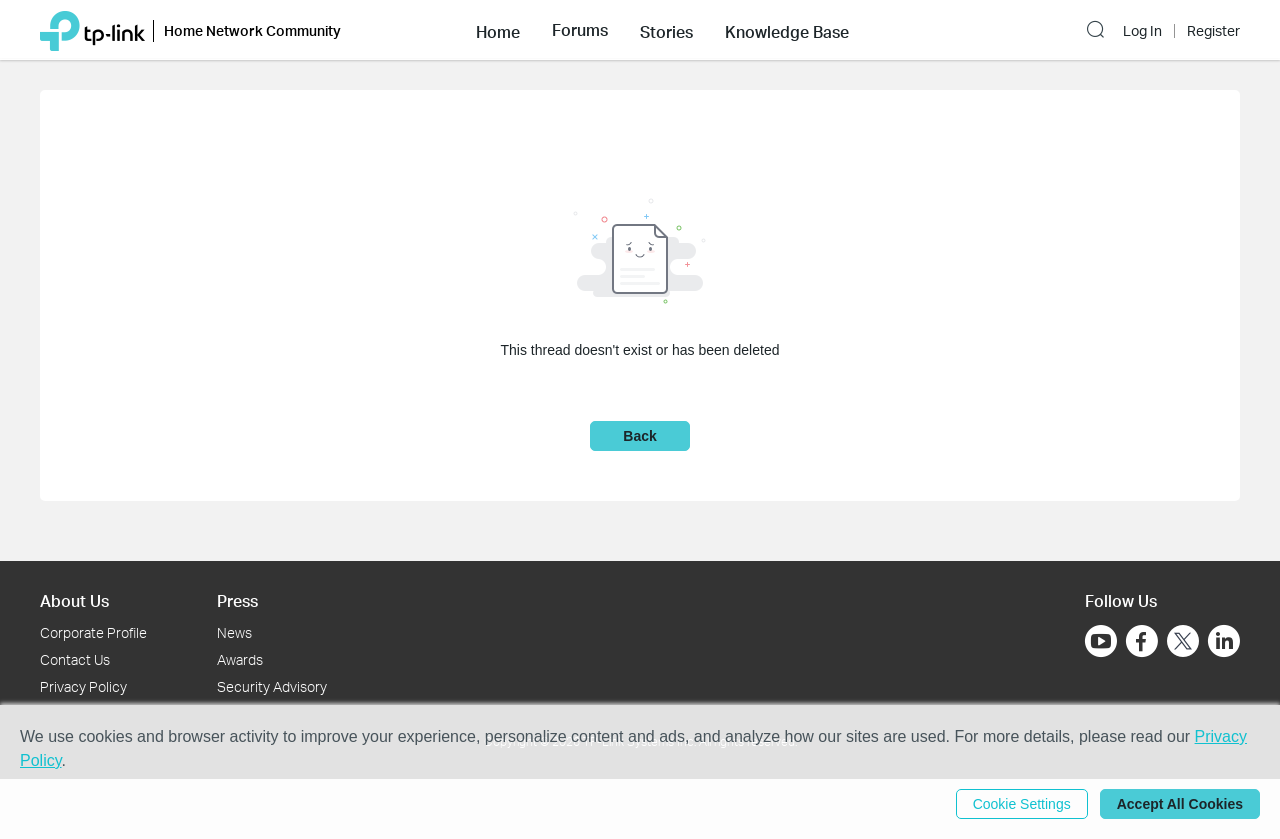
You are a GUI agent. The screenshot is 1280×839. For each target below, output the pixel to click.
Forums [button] (580, 30)
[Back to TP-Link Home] (92, 29)
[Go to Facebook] (1142, 641)
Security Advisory (272, 686)
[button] (498, 30)
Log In (1142, 31)
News (234, 632)
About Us (74, 600)
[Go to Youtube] (1101, 641)
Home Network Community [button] (252, 30)
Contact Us (75, 659)
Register (1213, 31)
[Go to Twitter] (1183, 643)
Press (237, 600)
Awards (240, 659)
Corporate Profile (93, 632)
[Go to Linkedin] (1224, 641)
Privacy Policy (83, 686)
